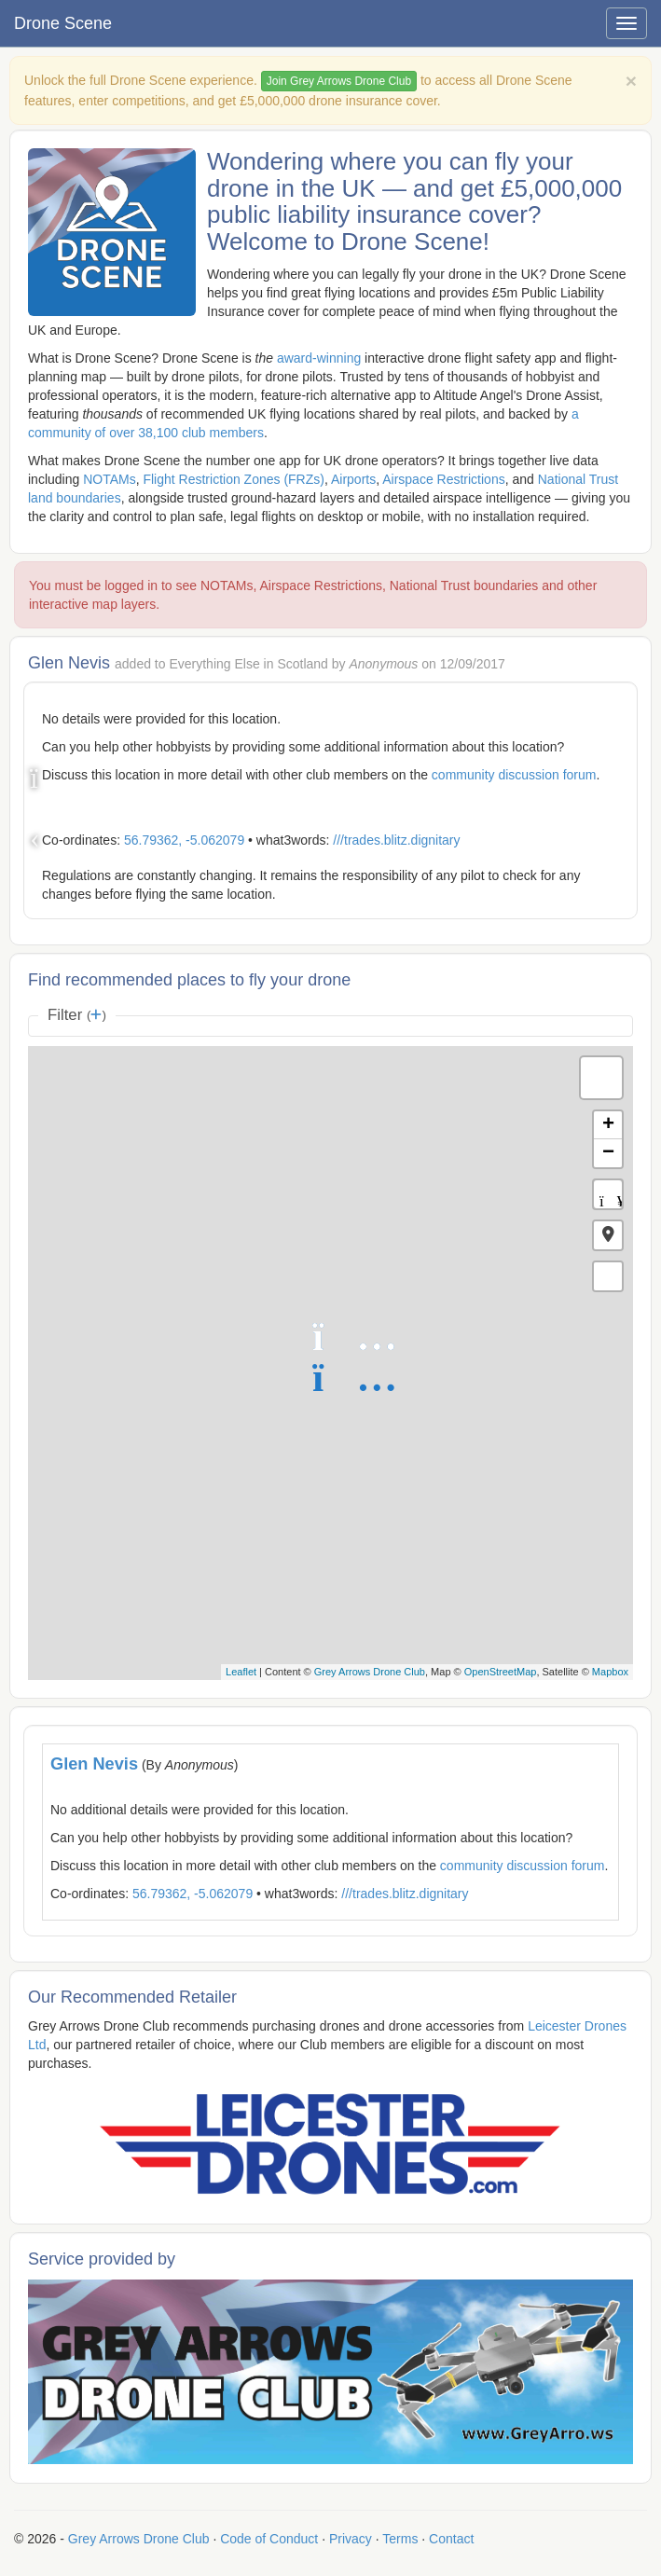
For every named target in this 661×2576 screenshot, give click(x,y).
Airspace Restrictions (443, 479)
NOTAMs (109, 479)
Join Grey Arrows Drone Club (339, 81)
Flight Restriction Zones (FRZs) (233, 479)
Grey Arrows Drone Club (369, 1671)
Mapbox (610, 1671)
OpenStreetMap (500, 1671)
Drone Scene (63, 23)
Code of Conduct (269, 2538)
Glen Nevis (94, 1764)
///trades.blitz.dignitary (396, 840)
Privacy (350, 2538)
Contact (451, 2538)
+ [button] (608, 1125)
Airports (353, 479)
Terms (400, 2538)
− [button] (608, 1153)
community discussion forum (514, 774)
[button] (608, 1235)
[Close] (631, 80)
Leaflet (241, 1671)
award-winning (319, 358)
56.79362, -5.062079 (184, 840)
